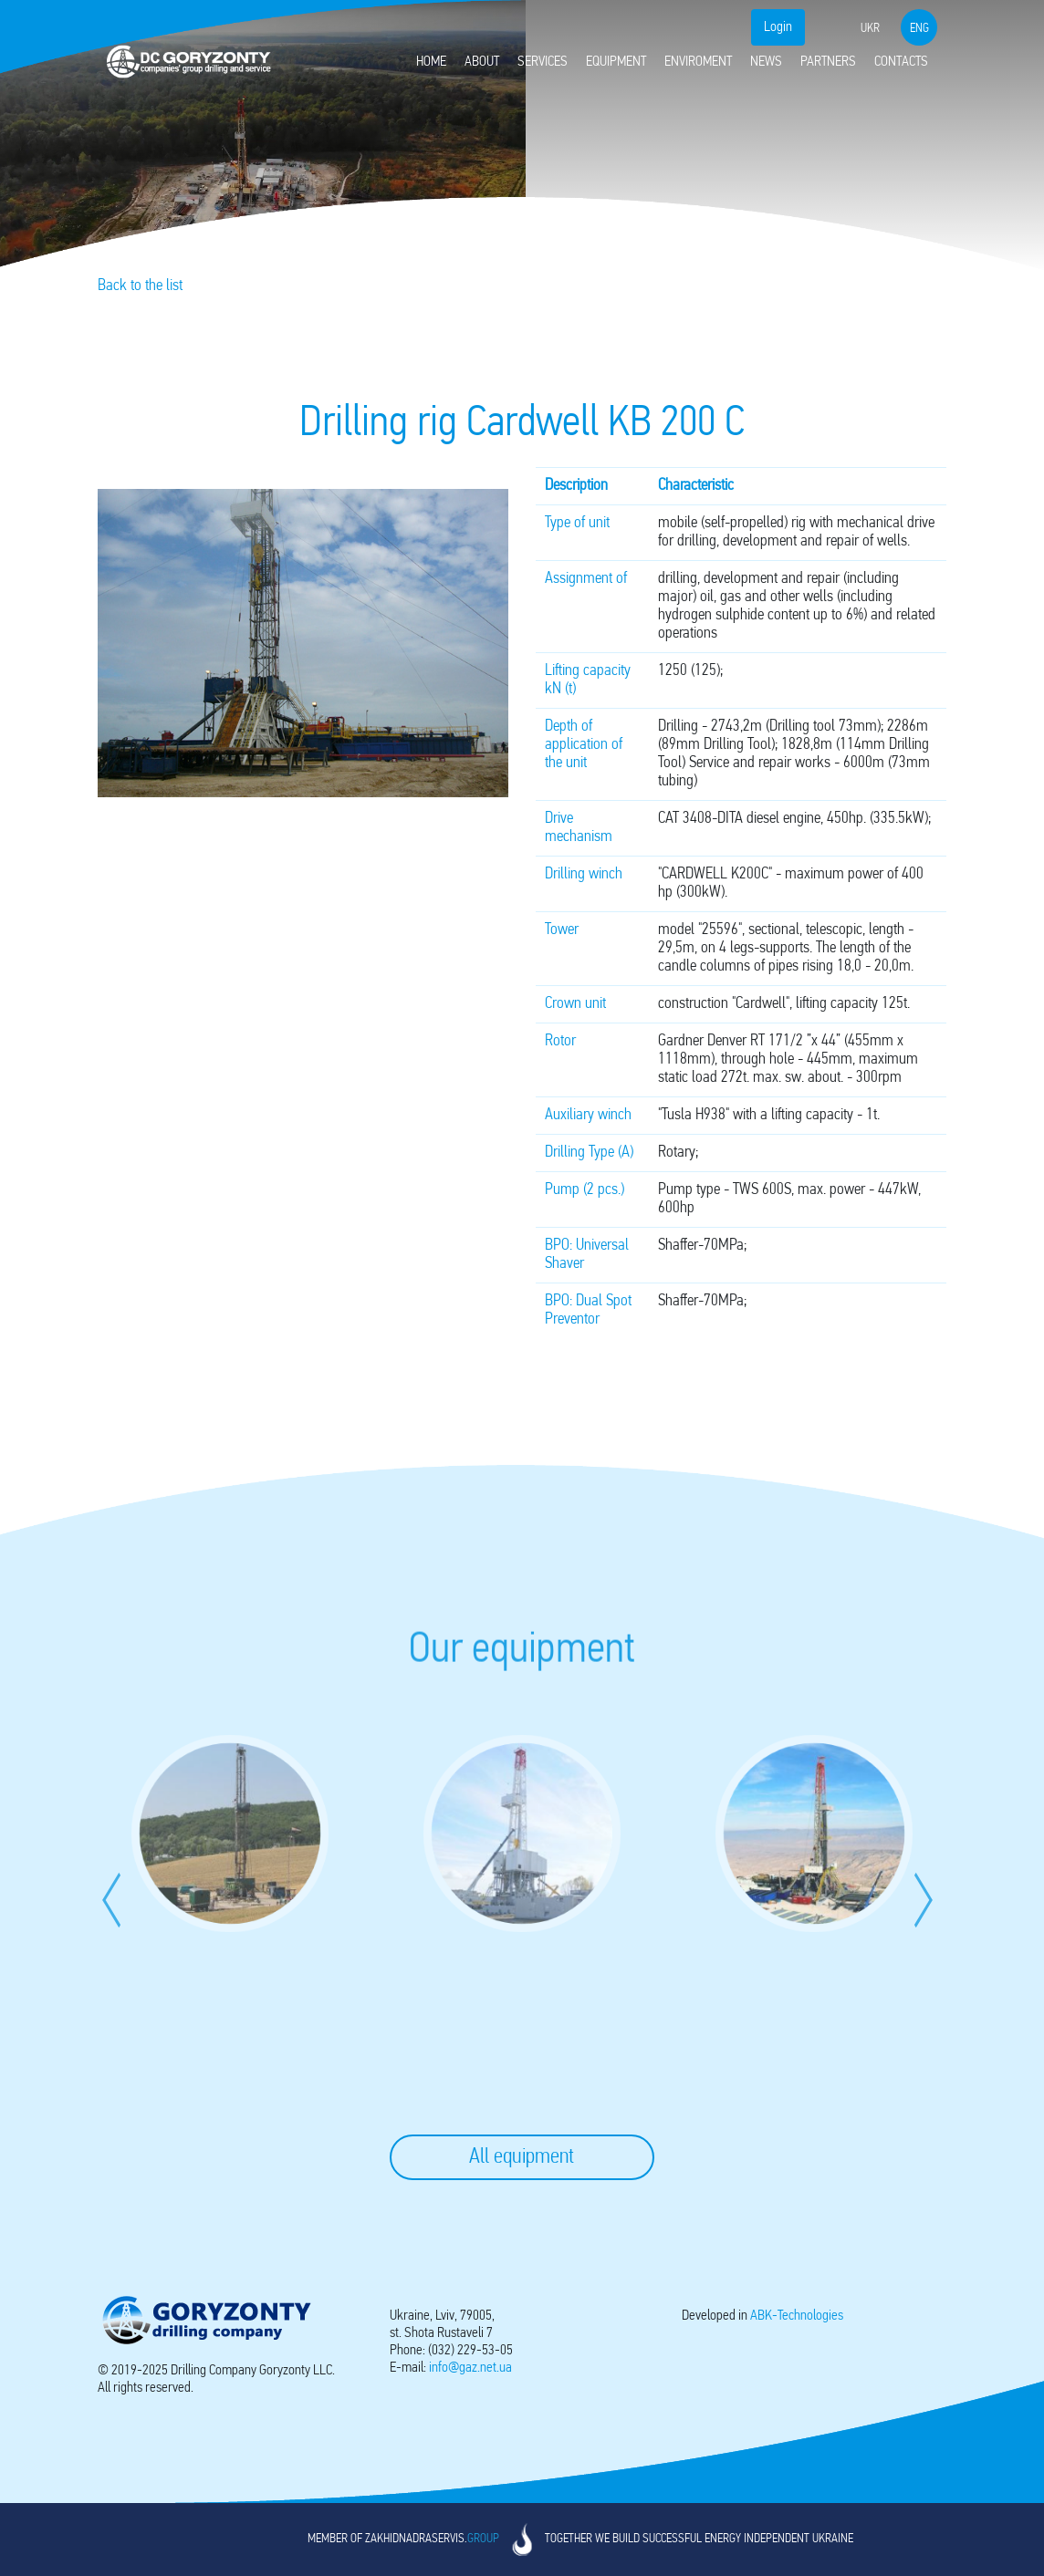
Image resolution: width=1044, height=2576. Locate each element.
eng (919, 29)
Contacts (901, 62)
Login (778, 27)
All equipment (521, 2157)
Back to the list (140, 286)
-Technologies (796, 2316)
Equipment (616, 62)
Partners (828, 62)
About (482, 62)
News (766, 62)
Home (431, 62)
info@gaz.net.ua (470, 2368)
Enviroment (698, 62)
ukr (870, 29)
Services (542, 62)
